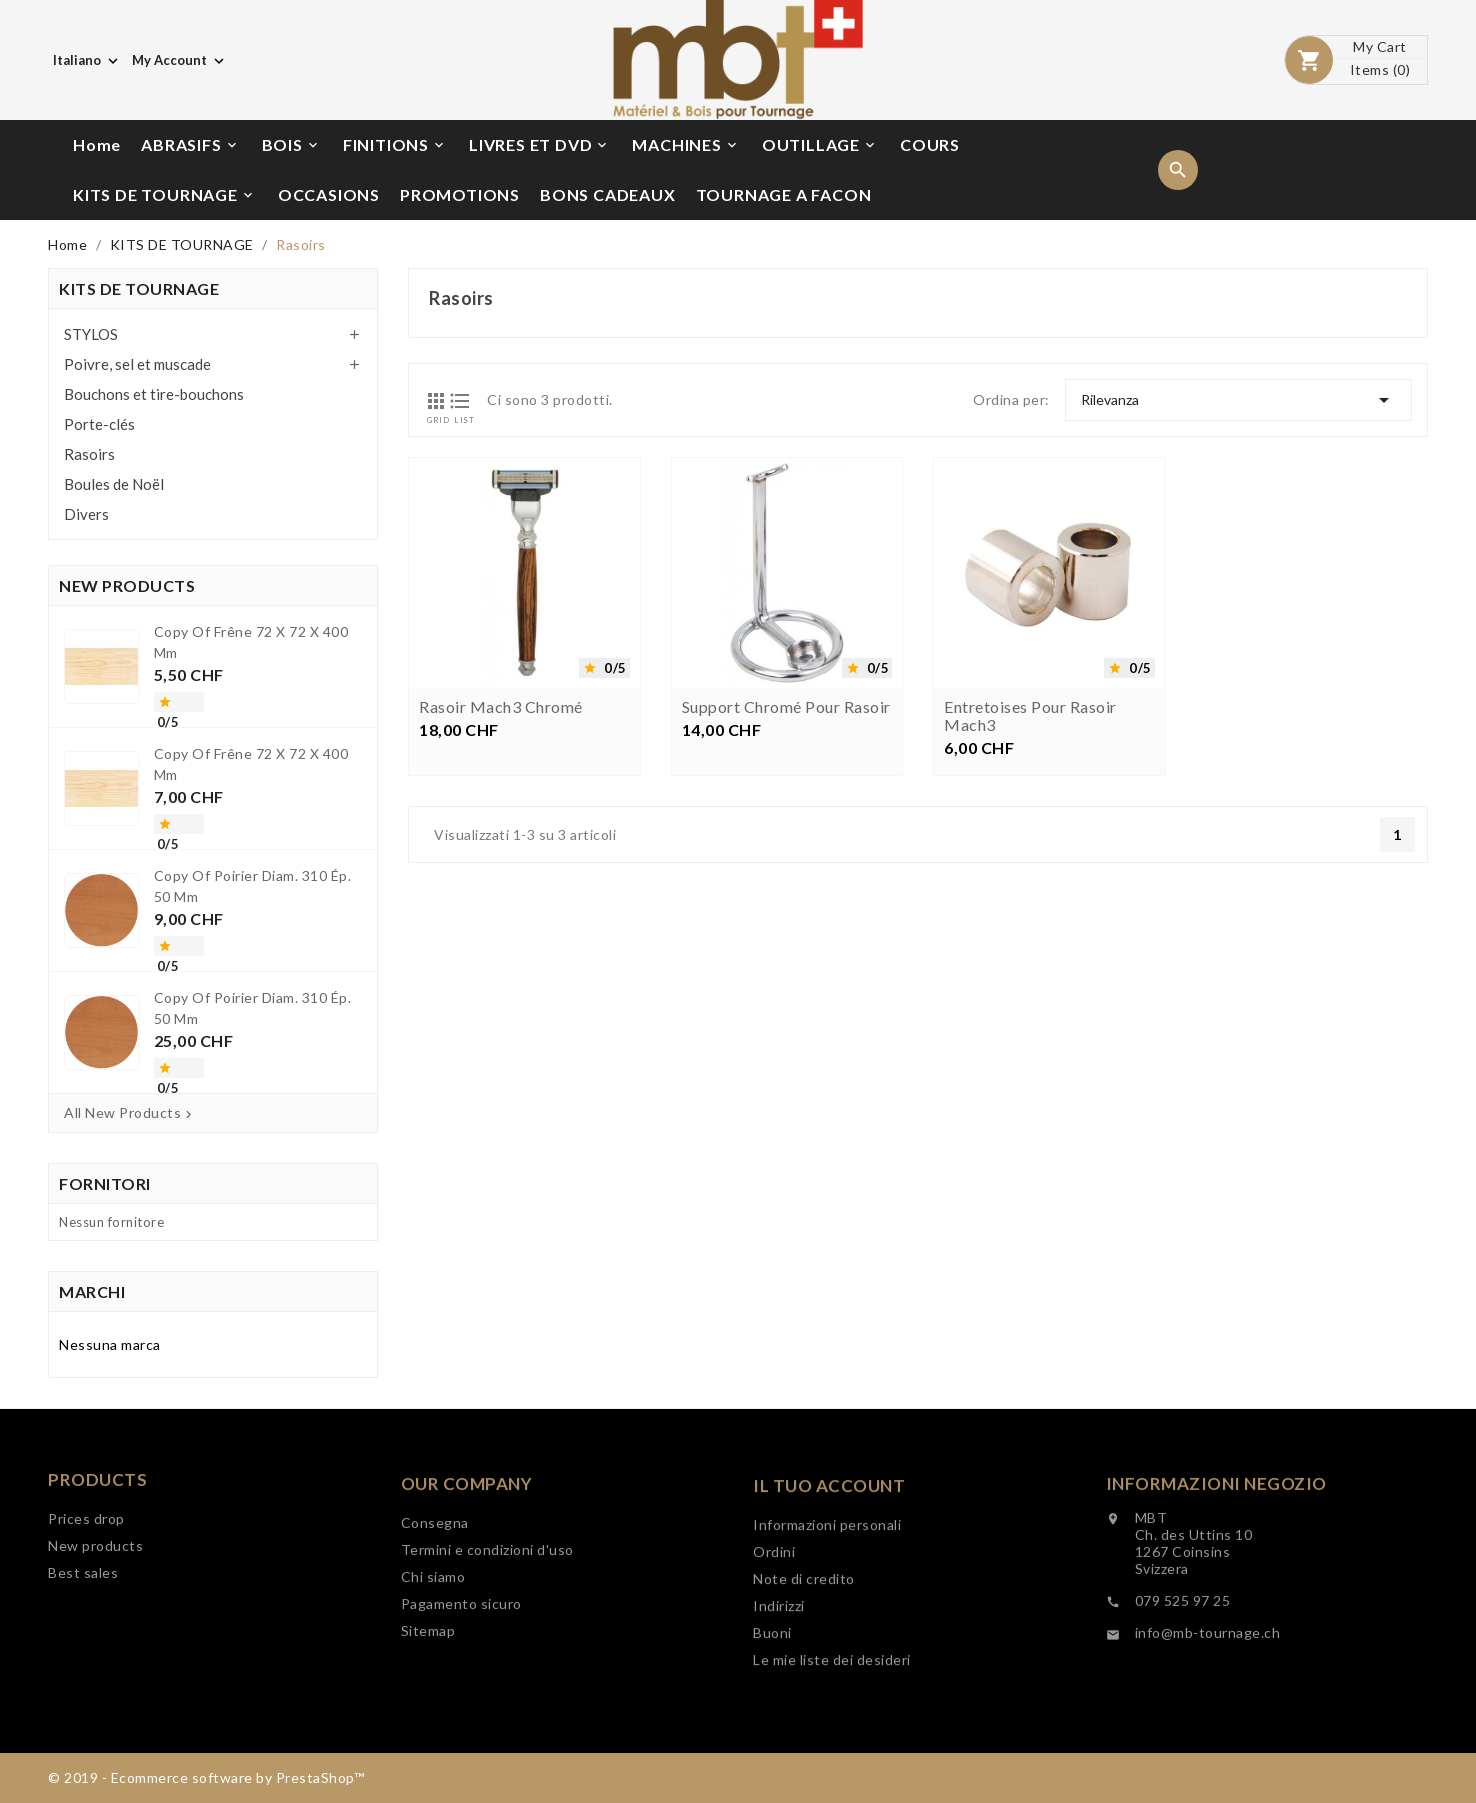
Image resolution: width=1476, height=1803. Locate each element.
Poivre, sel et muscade (137, 364)
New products (95, 1600)
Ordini (774, 1639)
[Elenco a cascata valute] (180, 60)
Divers (86, 514)
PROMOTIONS (460, 194)
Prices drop (86, 1573)
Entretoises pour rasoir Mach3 (1030, 718)
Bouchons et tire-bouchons (154, 394)
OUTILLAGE (820, 145)
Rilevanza (1238, 400)
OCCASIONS (329, 194)
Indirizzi (779, 1693)
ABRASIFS (190, 145)
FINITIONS (395, 145)
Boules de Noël (114, 484)
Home (97, 144)
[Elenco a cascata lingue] (87, 60)
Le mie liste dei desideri (832, 1747)
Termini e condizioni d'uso (487, 1626)
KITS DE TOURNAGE (164, 195)
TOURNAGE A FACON (784, 194)
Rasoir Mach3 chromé (501, 709)
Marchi (92, 1291)
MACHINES (685, 145)
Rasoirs (89, 454)
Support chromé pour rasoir (786, 709)
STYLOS (91, 334)
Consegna (435, 1599)
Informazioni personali (827, 1612)
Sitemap (428, 1707)
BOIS (291, 145)
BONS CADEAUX (608, 194)
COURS (930, 144)
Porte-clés (99, 424)
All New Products (130, 1113)
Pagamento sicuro (461, 1680)
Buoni (772, 1720)
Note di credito (804, 1666)
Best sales (83, 1627)
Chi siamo (433, 1653)
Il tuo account (829, 1573)
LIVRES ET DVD (539, 145)
